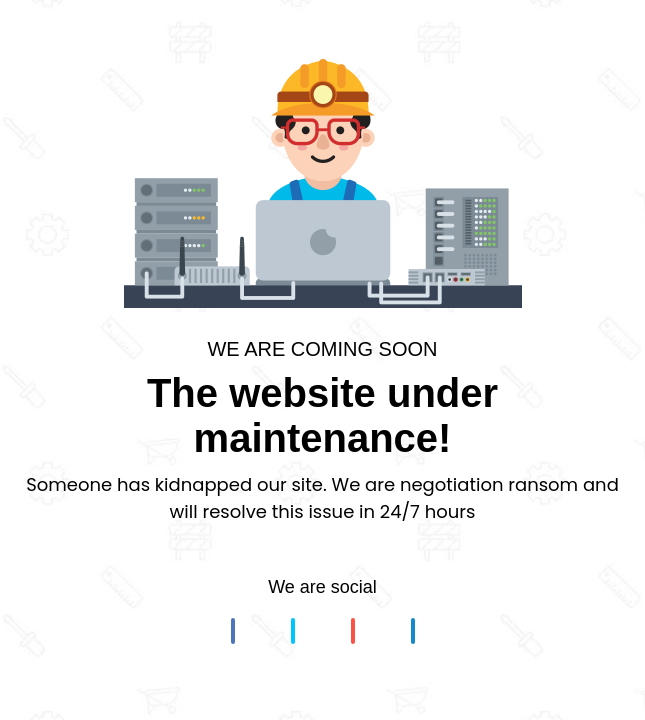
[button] (233, 631)
